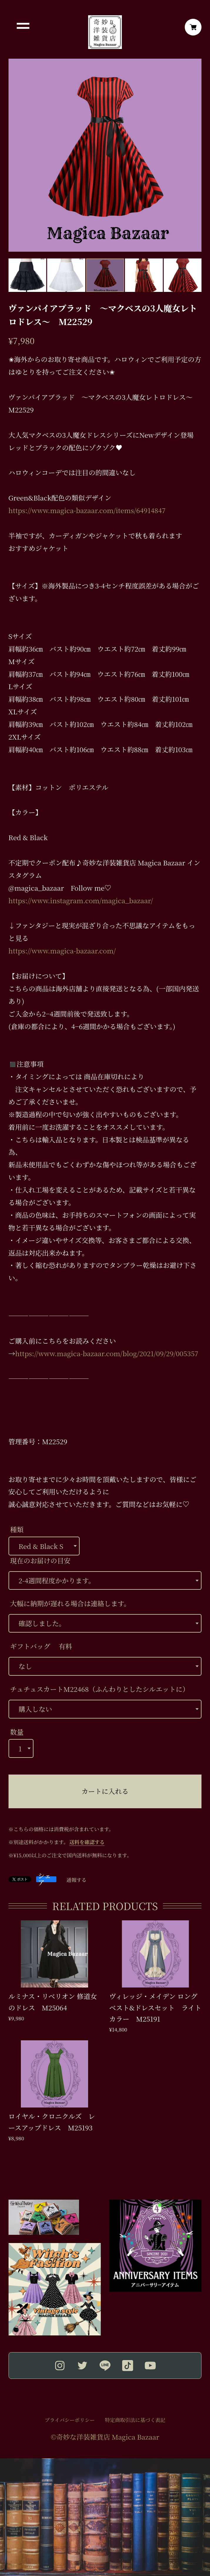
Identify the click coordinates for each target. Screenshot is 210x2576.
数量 (16, 1732)
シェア (44, 1879)
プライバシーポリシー (70, 2419)
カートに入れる (104, 1791)
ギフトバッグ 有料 (41, 1646)
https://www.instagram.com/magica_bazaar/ (81, 900)
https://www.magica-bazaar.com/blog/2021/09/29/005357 (106, 1353)
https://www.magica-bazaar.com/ (62, 950)
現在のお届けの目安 (40, 1560)
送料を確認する (87, 1842)
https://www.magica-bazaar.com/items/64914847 (87, 510)
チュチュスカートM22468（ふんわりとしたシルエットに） (99, 1689)
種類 (16, 1529)
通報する (76, 1879)
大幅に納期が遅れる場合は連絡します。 (70, 1603)
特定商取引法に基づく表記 (135, 2419)
